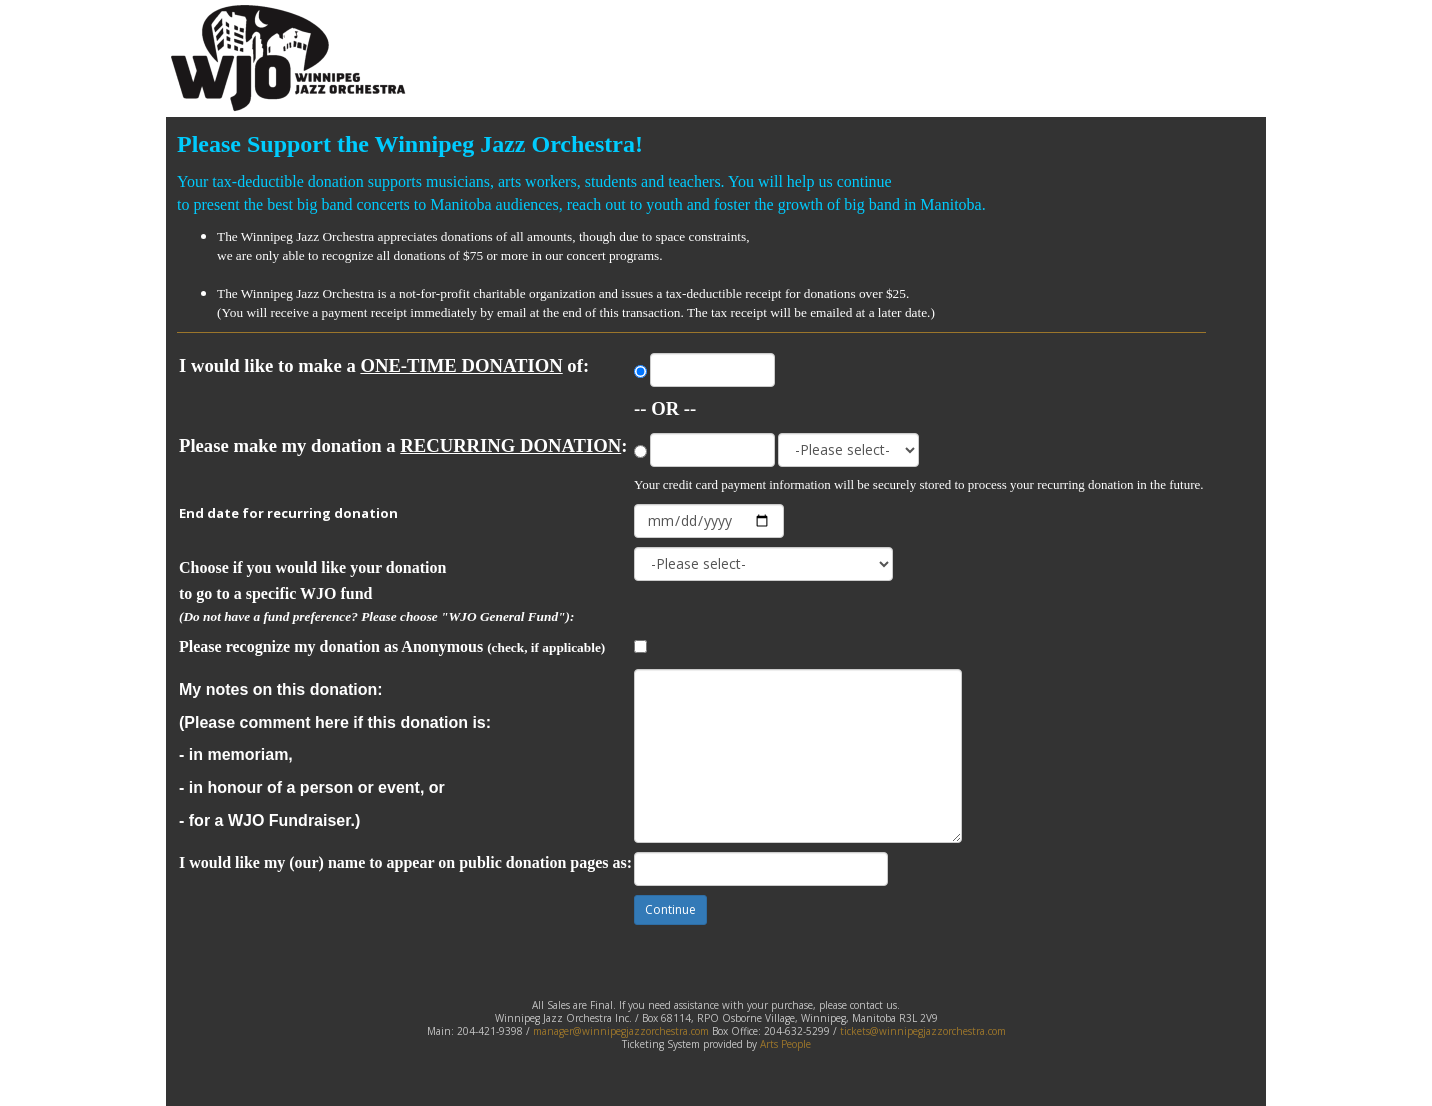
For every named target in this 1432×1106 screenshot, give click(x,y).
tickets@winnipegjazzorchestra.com (923, 1031)
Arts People (785, 1044)
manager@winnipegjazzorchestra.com (621, 1031)
